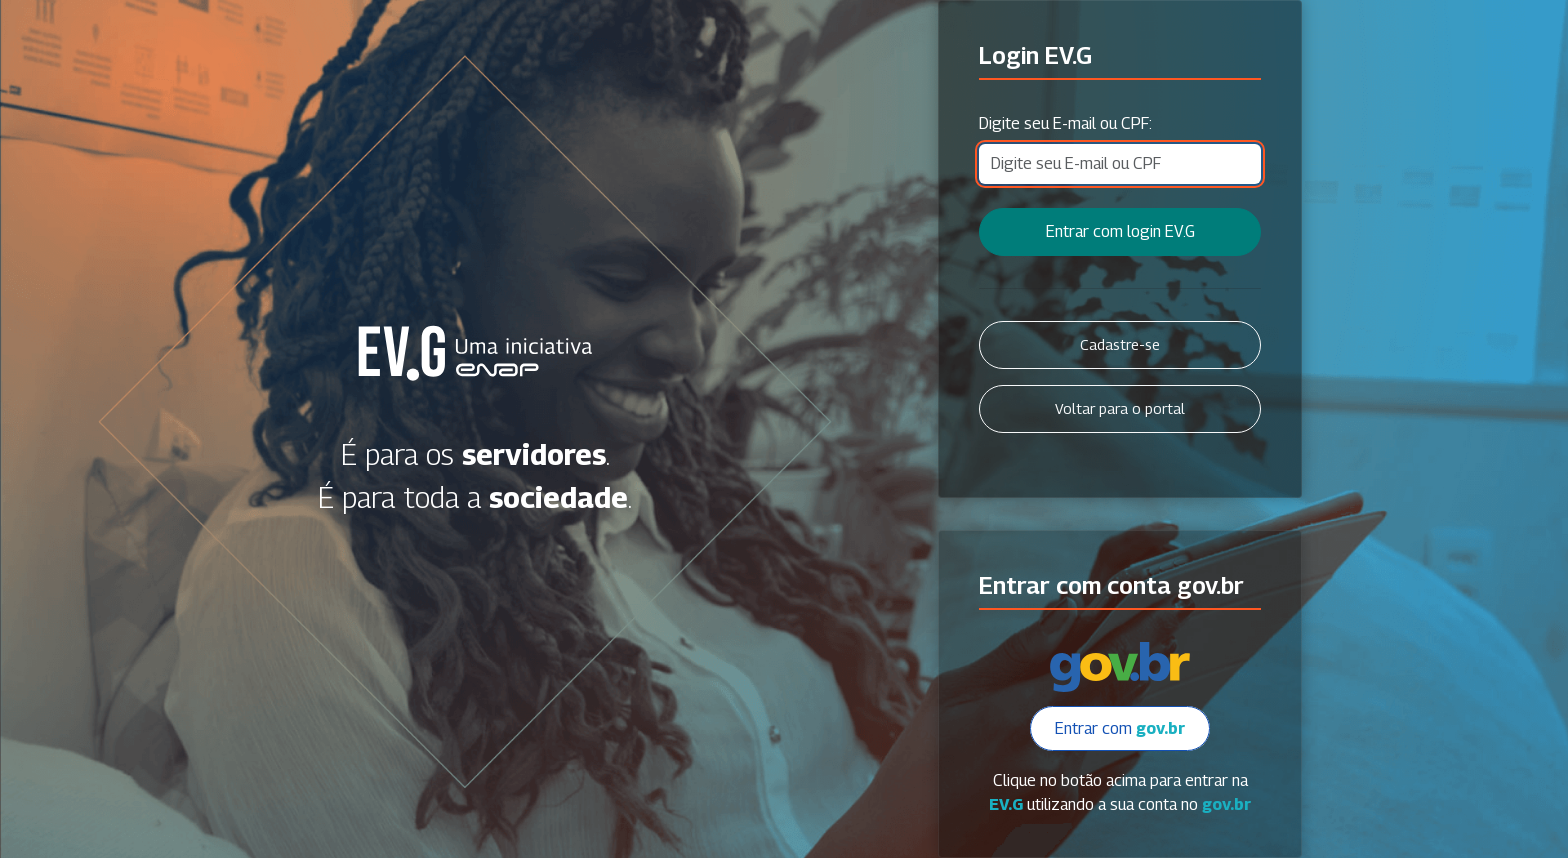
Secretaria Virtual (475, 353)
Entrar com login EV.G (1120, 231)
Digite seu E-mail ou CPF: (1065, 123)
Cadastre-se (1120, 344)
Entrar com (1120, 728)
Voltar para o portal (1120, 408)
